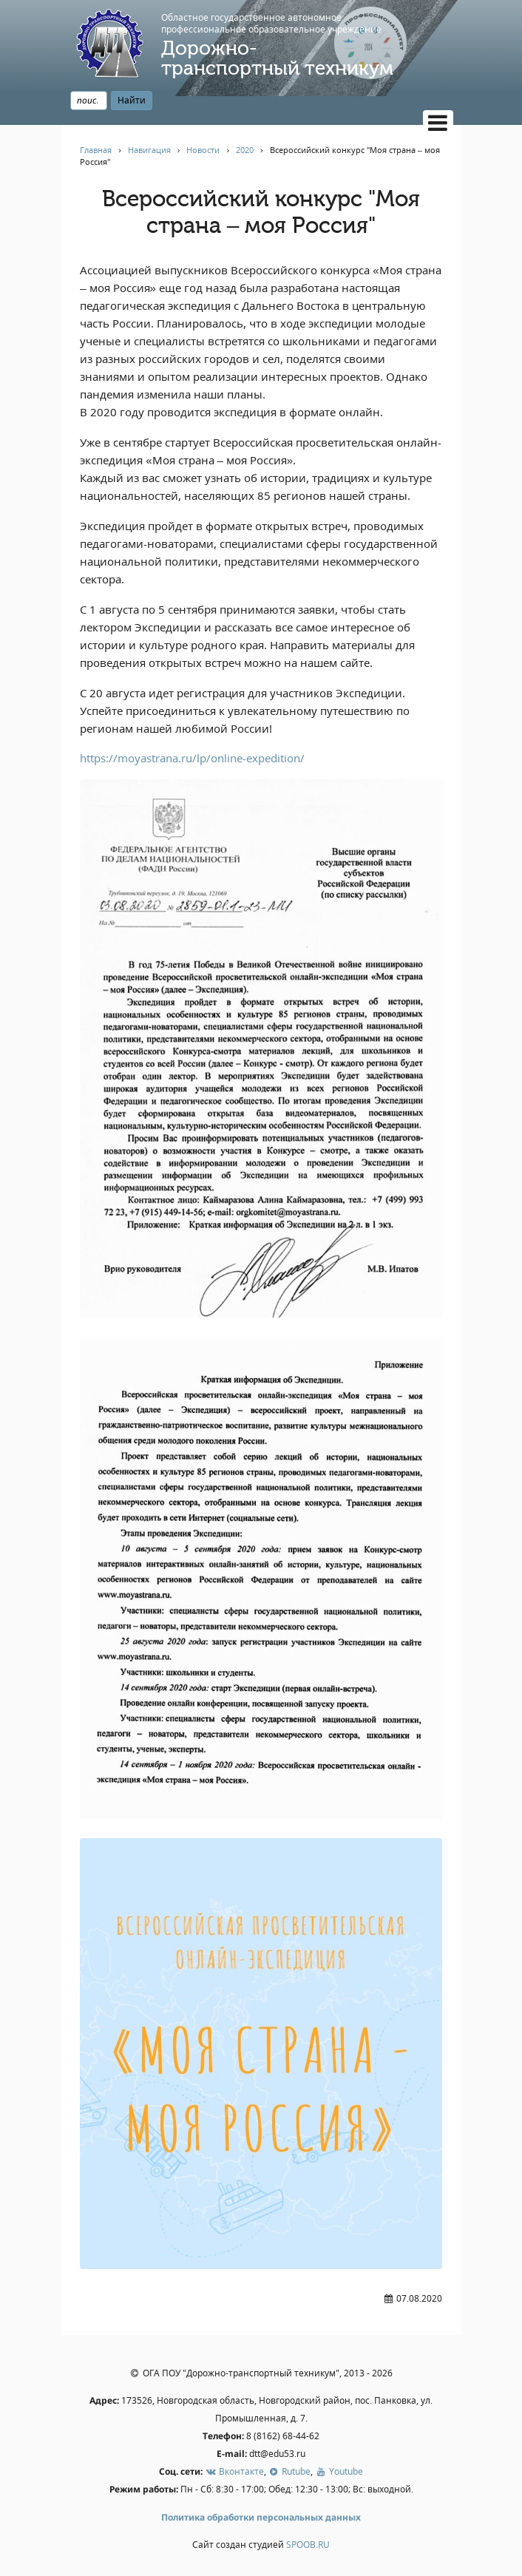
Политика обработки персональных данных (261, 2517)
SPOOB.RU (308, 2544)
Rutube (289, 2471)
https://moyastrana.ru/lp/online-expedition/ (192, 757)
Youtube (338, 2471)
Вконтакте (234, 2471)
